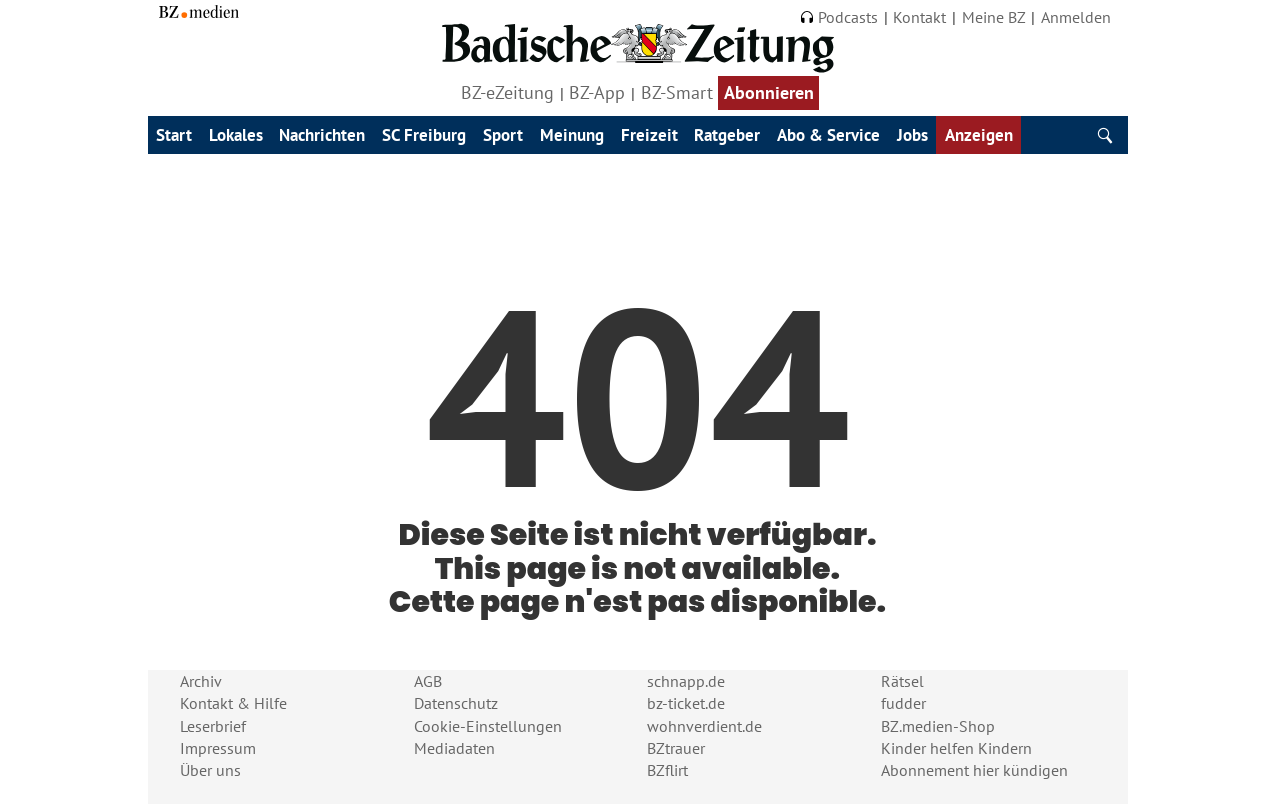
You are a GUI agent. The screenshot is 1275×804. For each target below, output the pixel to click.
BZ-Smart (677, 92)
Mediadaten (454, 748)
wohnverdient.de (704, 726)
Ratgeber (727, 135)
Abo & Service (828, 135)
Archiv (201, 681)
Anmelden (1076, 17)
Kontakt (919, 17)
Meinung (572, 135)
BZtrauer (676, 748)
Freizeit (649, 135)
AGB (428, 681)
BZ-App (597, 92)
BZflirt (667, 770)
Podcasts (839, 17)
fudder (903, 703)
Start (174, 135)
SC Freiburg (424, 135)
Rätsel (902, 681)
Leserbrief (213, 726)
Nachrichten (322, 135)
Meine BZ (994, 17)
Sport (503, 135)
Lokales (236, 135)
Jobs (912, 135)
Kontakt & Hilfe (233, 703)
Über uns (210, 770)
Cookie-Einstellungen (488, 726)
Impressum (218, 748)
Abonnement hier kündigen (974, 770)
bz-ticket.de (686, 703)
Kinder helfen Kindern (956, 748)
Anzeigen (979, 135)
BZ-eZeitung (507, 92)
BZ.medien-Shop (938, 726)
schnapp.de (686, 681)
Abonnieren (769, 92)
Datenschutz (456, 703)
